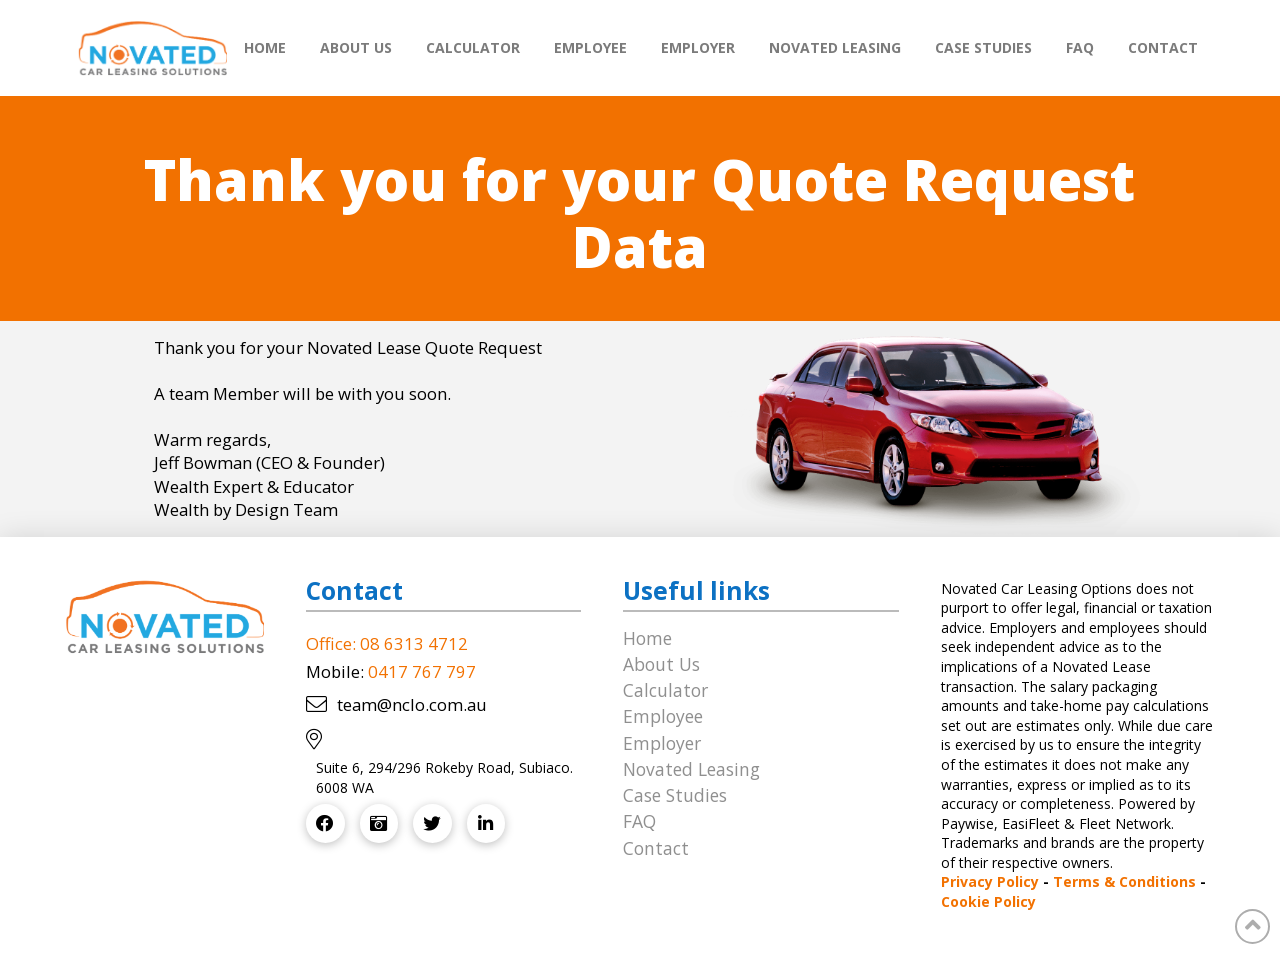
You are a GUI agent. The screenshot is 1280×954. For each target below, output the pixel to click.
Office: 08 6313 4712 (387, 643)
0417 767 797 (422, 671)
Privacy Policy (990, 881)
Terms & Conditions (1124, 881)
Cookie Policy (988, 901)
